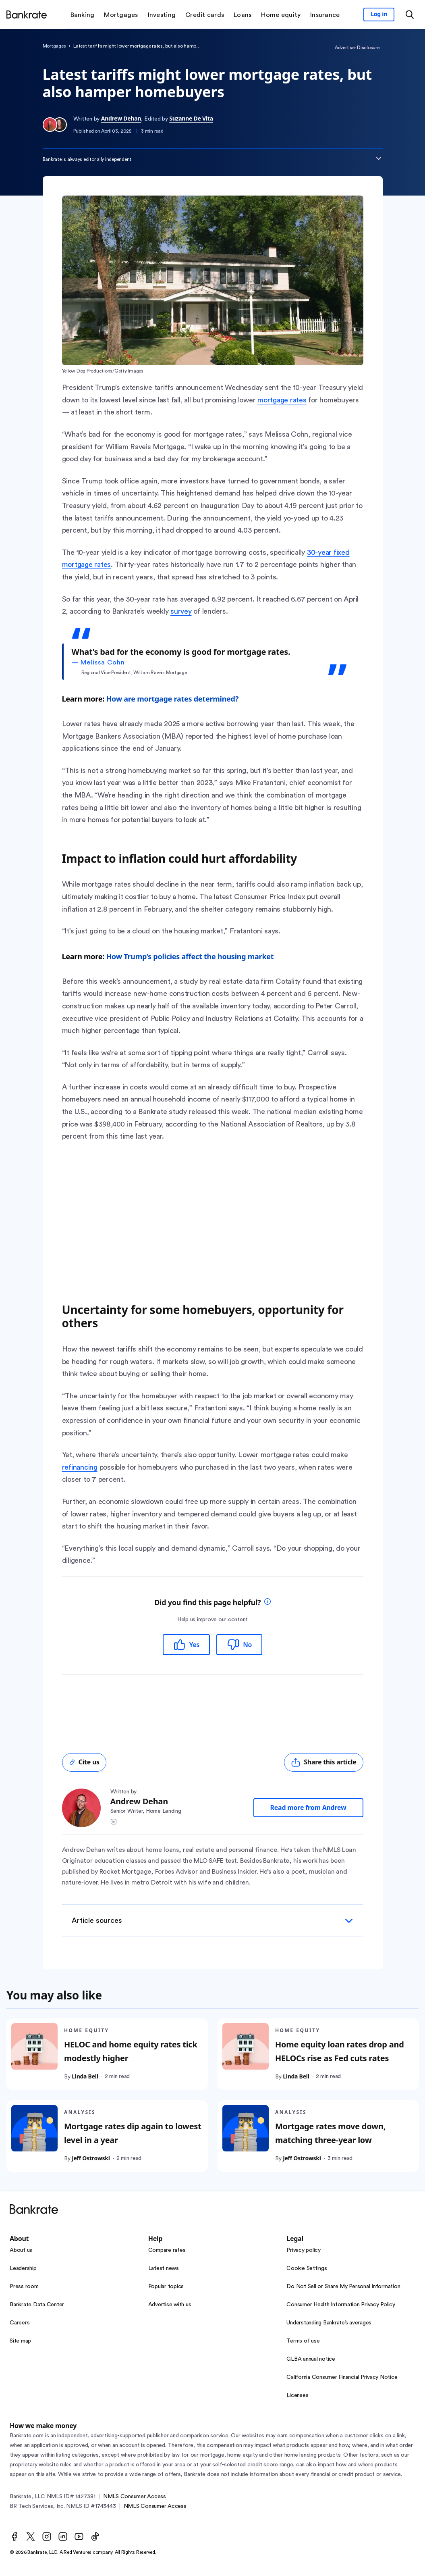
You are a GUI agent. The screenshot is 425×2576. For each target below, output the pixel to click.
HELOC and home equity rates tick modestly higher (130, 2051)
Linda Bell (85, 2076)
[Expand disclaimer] (379, 158)
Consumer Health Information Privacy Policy (340, 2304)
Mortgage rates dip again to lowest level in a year (132, 2133)
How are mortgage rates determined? (172, 699)
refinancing (79, 1467)
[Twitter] (30, 2536)
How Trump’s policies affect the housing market (190, 956)
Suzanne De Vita (191, 118)
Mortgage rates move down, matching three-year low (330, 2133)
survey (181, 611)
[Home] (26, 14)
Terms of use (302, 2341)
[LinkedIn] (63, 2536)
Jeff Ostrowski (91, 2158)
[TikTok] (95, 2536)
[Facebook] (14, 2536)
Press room (24, 2286)
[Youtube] (79, 2536)
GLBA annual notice (310, 2359)
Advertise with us (169, 2304)
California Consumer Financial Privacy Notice (341, 2377)
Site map (20, 2341)
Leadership (23, 2268)
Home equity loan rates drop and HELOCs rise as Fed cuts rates (339, 2051)
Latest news (163, 2268)
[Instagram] (47, 2536)
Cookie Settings (306, 2268)
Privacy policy (303, 2250)
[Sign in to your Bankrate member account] (378, 14)
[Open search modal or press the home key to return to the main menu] (410, 14)
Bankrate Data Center (37, 2304)
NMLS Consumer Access (134, 2496)
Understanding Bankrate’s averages (328, 2323)
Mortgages (54, 46)
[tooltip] (267, 1602)
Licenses (297, 2395)
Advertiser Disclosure (357, 47)
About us (21, 2250)
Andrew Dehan (121, 118)
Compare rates (167, 2250)
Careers (19, 2323)
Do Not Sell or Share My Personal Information (343, 2286)
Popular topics (166, 2286)
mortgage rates (282, 400)
